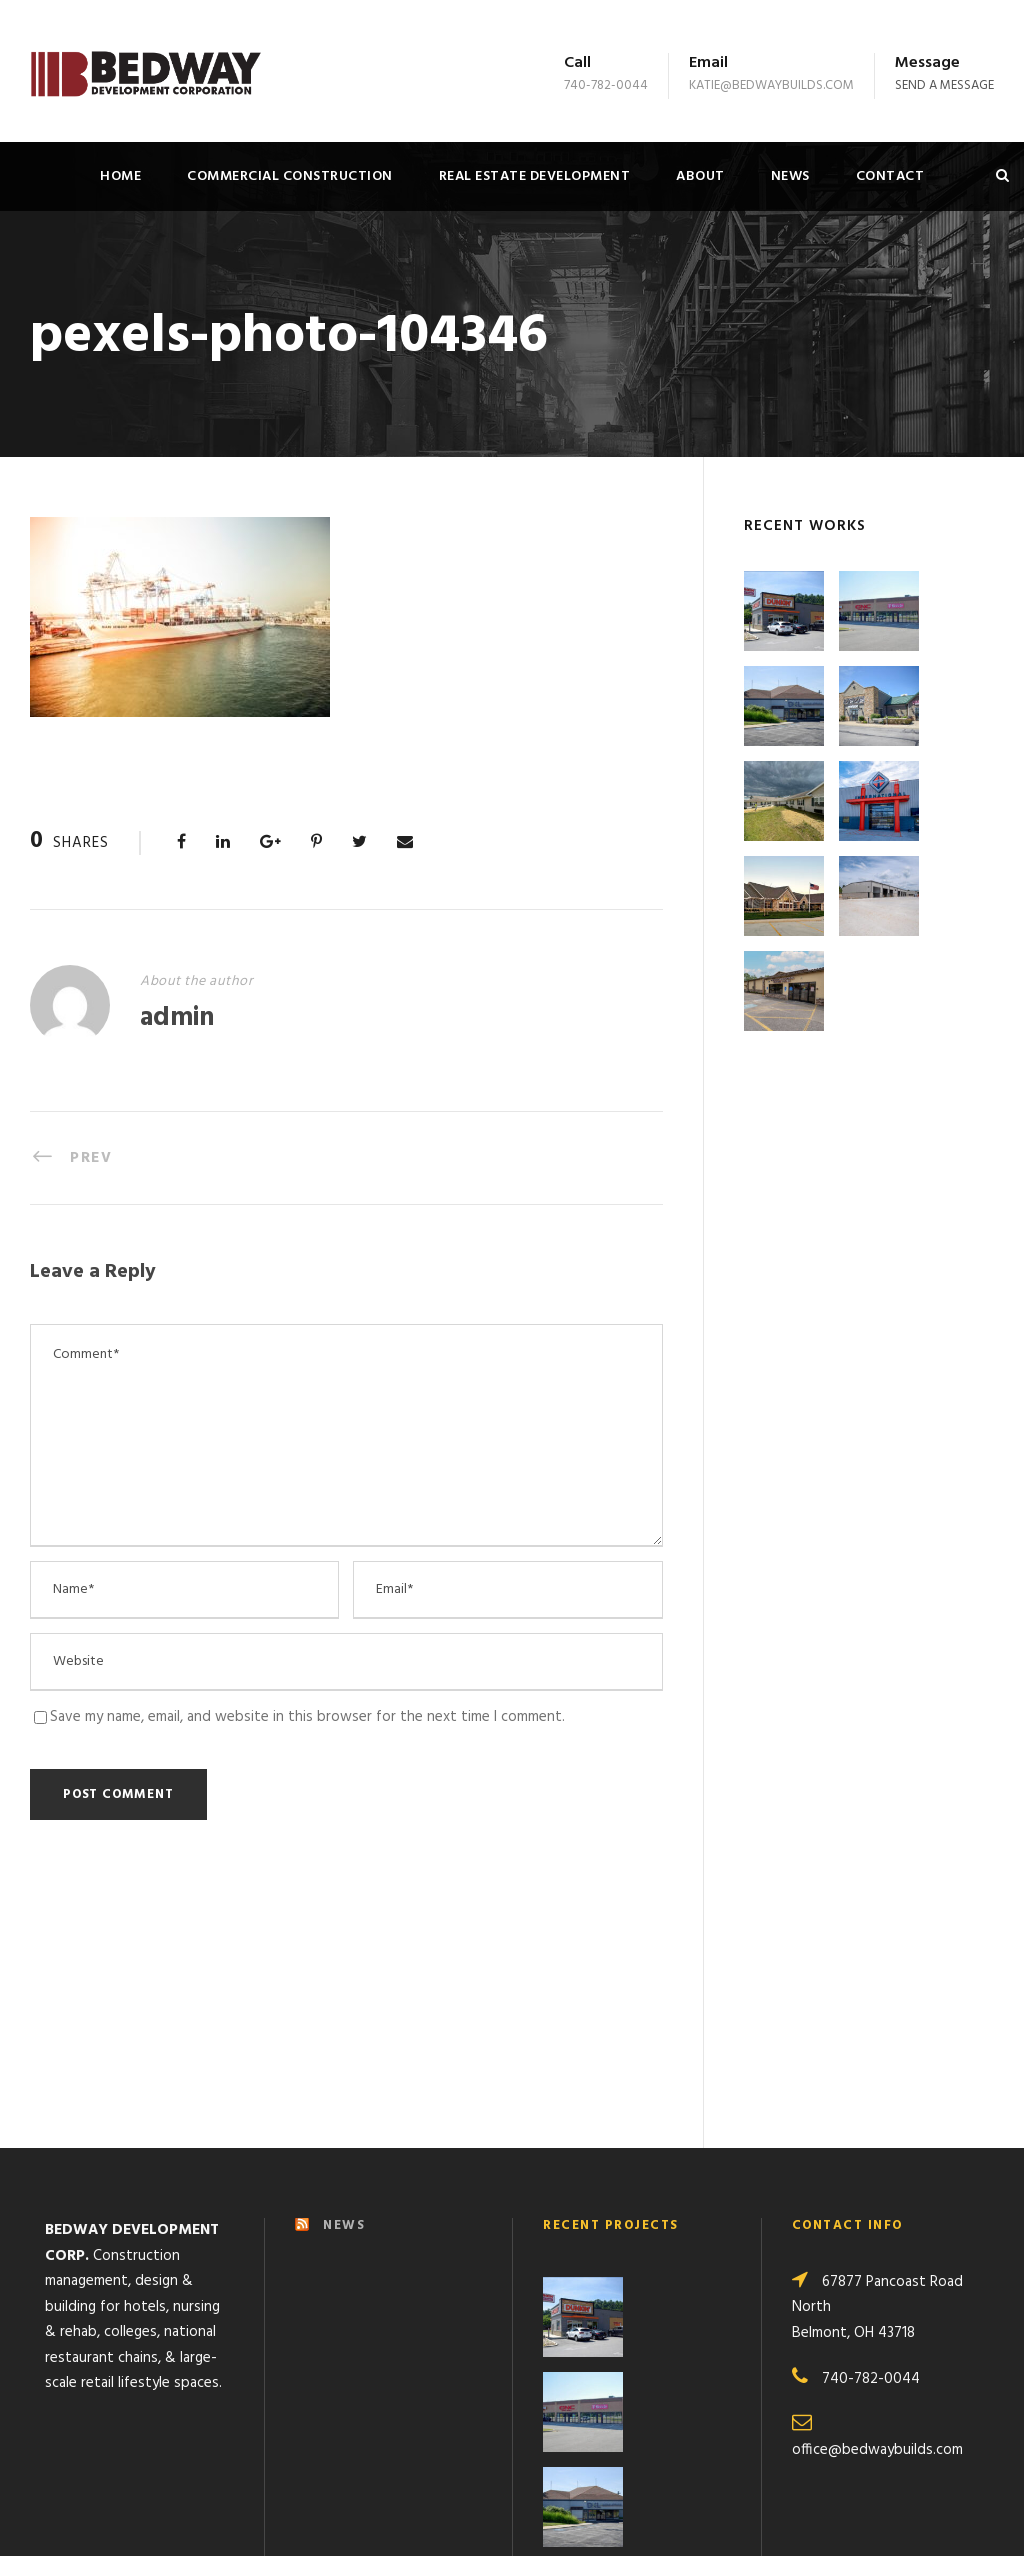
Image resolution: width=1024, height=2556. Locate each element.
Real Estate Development (535, 176)
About (700, 176)
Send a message (944, 85)
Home (120, 176)
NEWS (344, 1982)
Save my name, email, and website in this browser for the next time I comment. (307, 1717)
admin (177, 1018)
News (790, 176)
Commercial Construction (290, 176)
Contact (890, 176)
